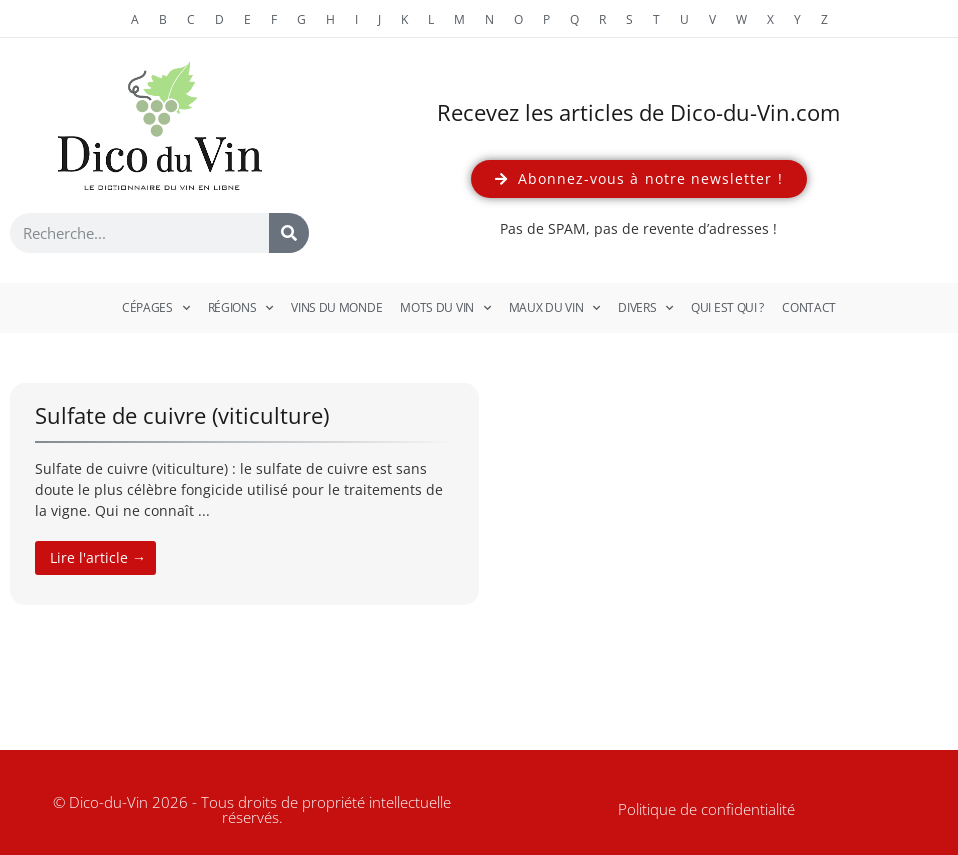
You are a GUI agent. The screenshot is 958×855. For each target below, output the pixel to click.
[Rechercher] (289, 233)
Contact (809, 307)
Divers (645, 308)
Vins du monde (336, 307)
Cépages (156, 308)
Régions (241, 308)
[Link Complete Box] (244, 494)
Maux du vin (554, 308)
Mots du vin (445, 308)
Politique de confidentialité (706, 809)
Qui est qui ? (727, 307)
